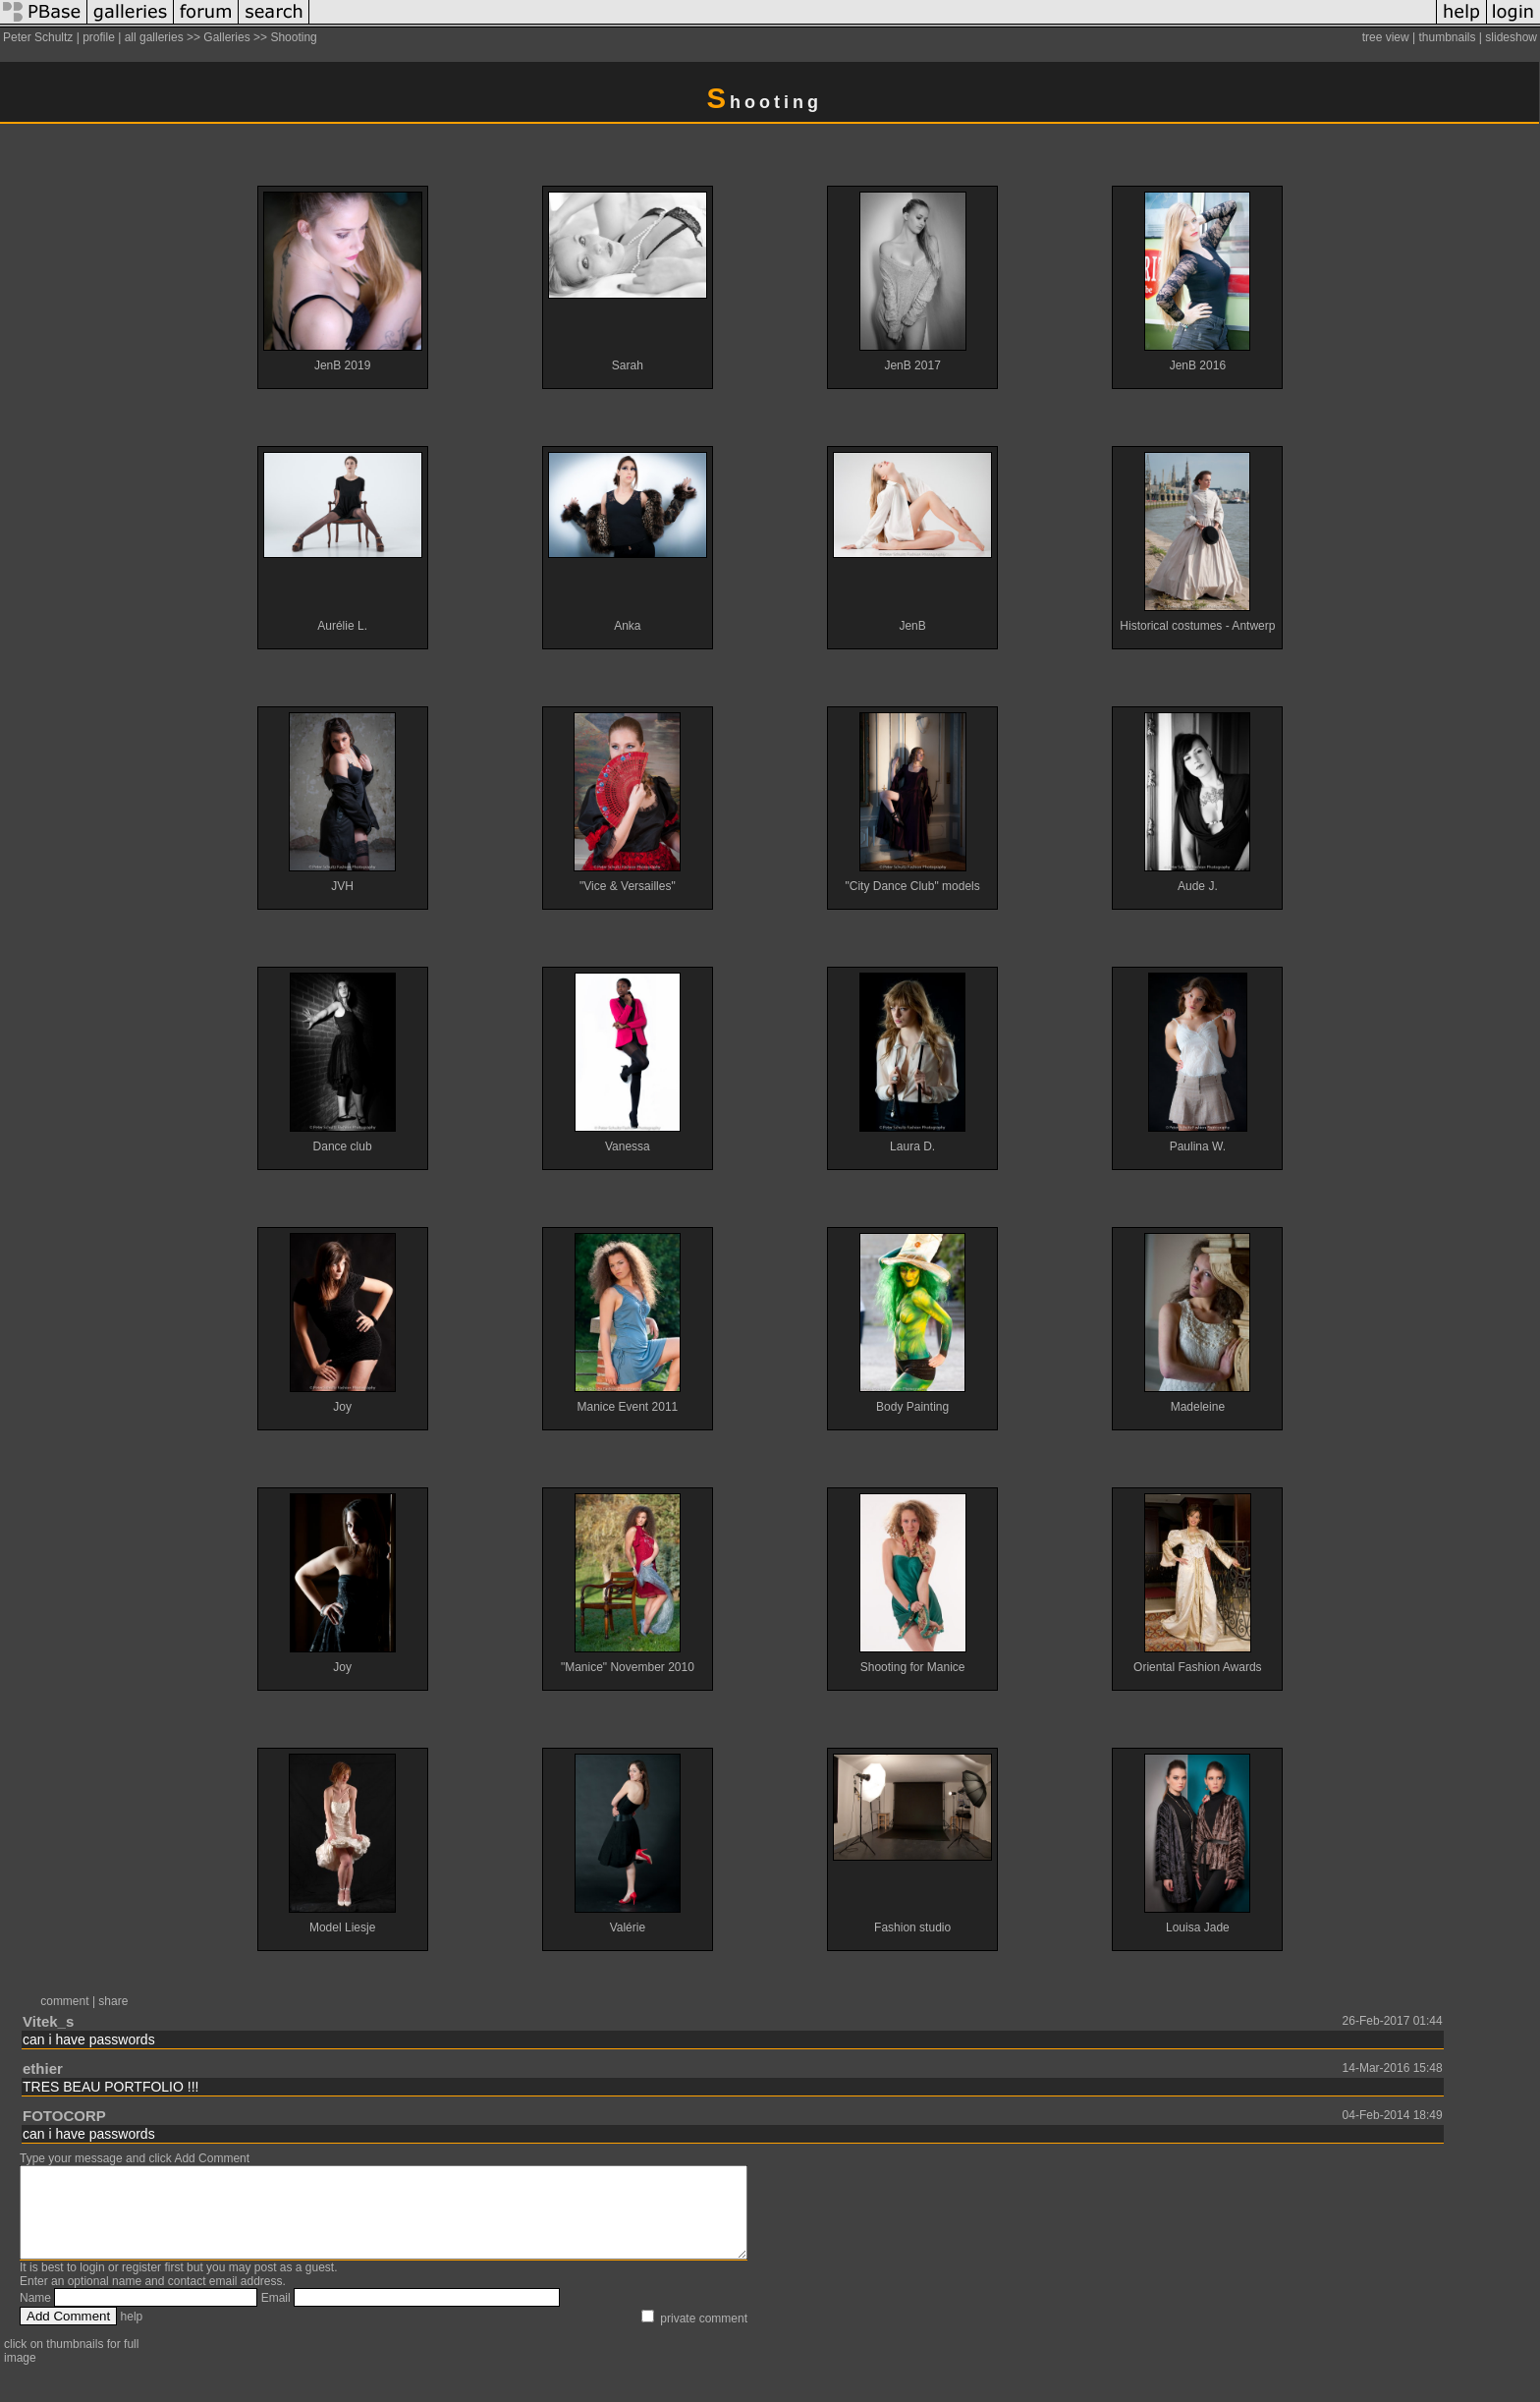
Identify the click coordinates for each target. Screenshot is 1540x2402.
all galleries (154, 37)
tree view (1385, 37)
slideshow (1511, 37)
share (113, 2001)
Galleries (226, 37)
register (141, 2285)
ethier (43, 2068)
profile (98, 37)
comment (64, 2001)
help (132, 2334)
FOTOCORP (64, 2115)
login (92, 2285)
